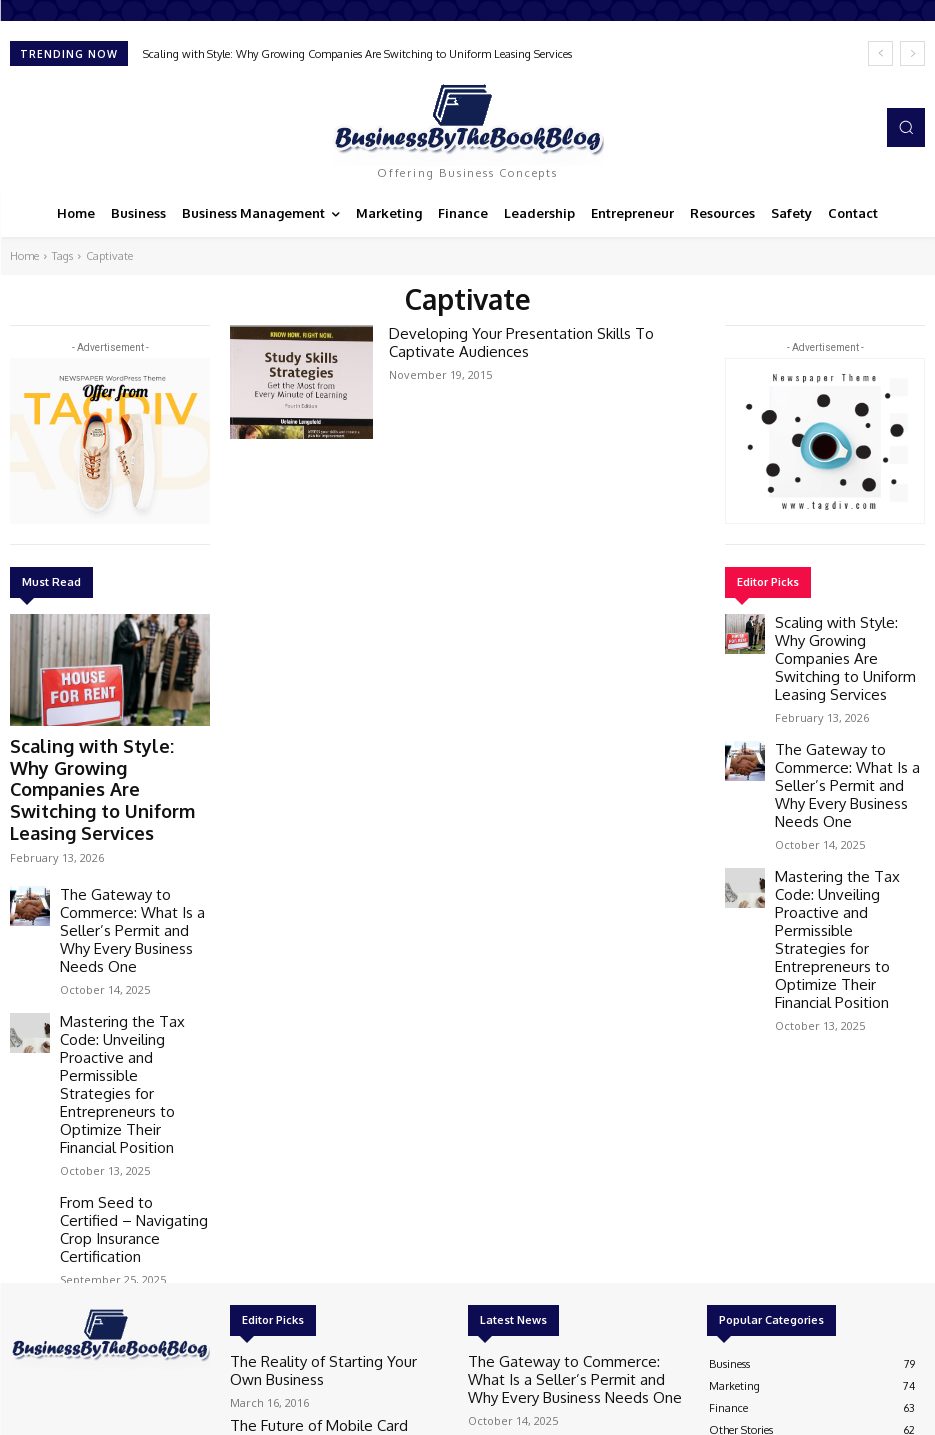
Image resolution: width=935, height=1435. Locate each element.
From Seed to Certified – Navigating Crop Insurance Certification (126, 1037)
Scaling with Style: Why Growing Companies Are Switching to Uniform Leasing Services (357, 54)
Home (24, 256)
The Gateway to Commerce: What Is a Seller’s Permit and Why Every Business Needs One (129, 851)
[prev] (880, 53)
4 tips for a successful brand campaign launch (323, 1264)
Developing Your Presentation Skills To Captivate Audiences (536, 340)
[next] (912, 53)
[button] (906, 127)
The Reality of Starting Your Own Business (334, 1154)
